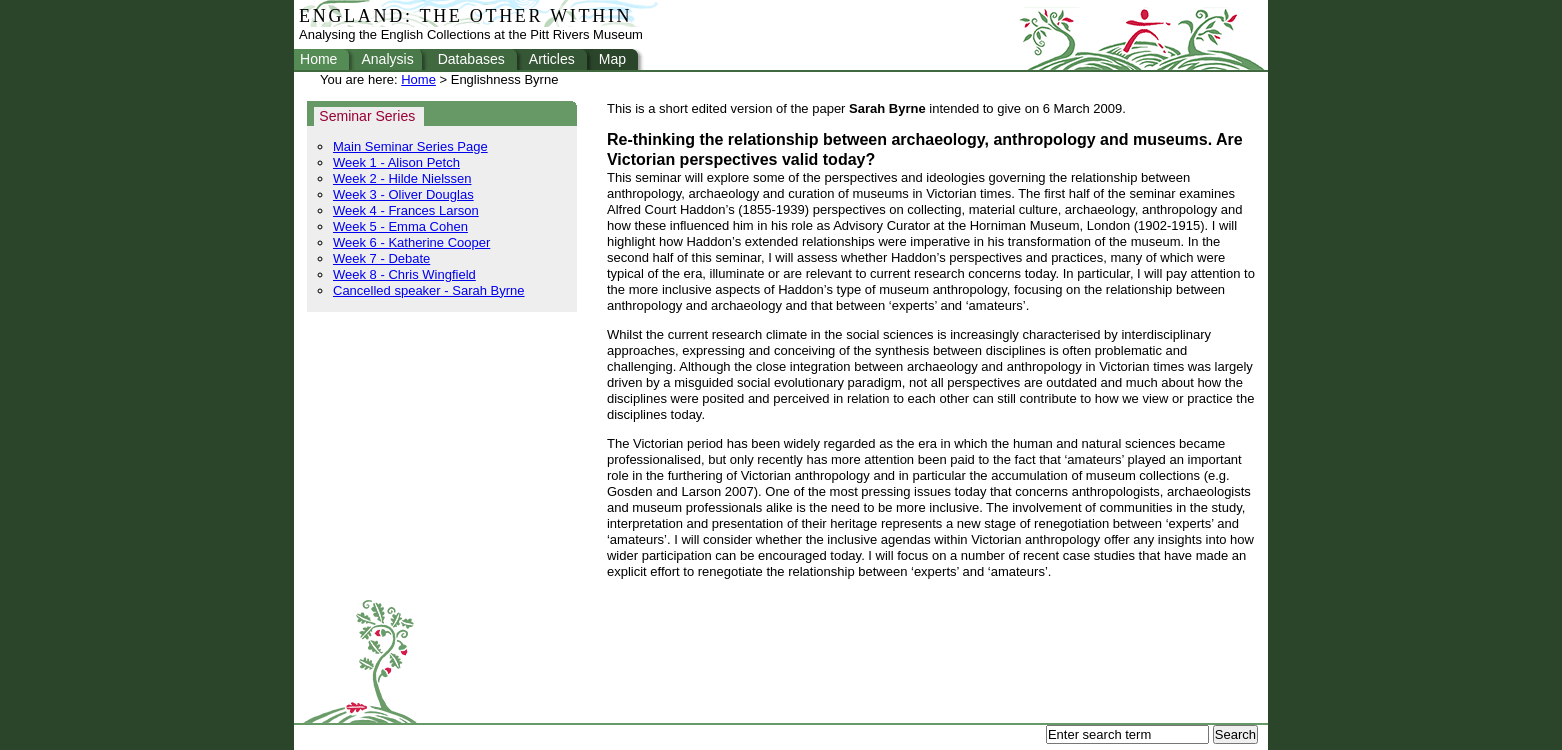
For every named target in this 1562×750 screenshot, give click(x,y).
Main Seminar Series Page (410, 146)
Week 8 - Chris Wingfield (404, 274)
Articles (552, 59)
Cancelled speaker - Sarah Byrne (429, 290)
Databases (471, 59)
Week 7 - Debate (381, 258)
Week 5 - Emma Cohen (400, 226)
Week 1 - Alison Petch (396, 162)
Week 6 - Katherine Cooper (411, 242)
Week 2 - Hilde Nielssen (402, 178)
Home (318, 59)
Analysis (387, 59)
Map (612, 59)
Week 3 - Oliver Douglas (403, 194)
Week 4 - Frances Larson (406, 210)
